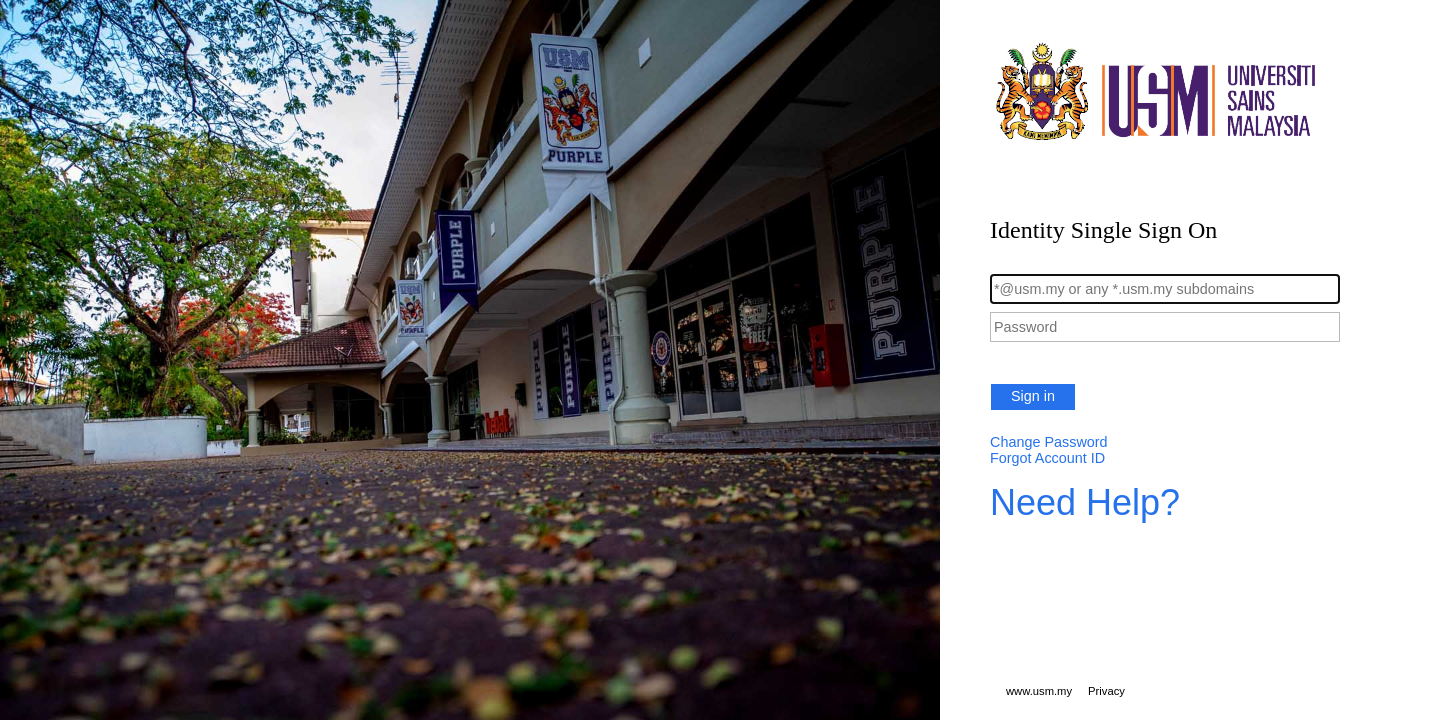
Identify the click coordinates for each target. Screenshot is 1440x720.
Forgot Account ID (1047, 458)
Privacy (1106, 691)
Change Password (1049, 442)
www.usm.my (1039, 691)
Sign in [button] (1033, 396)
